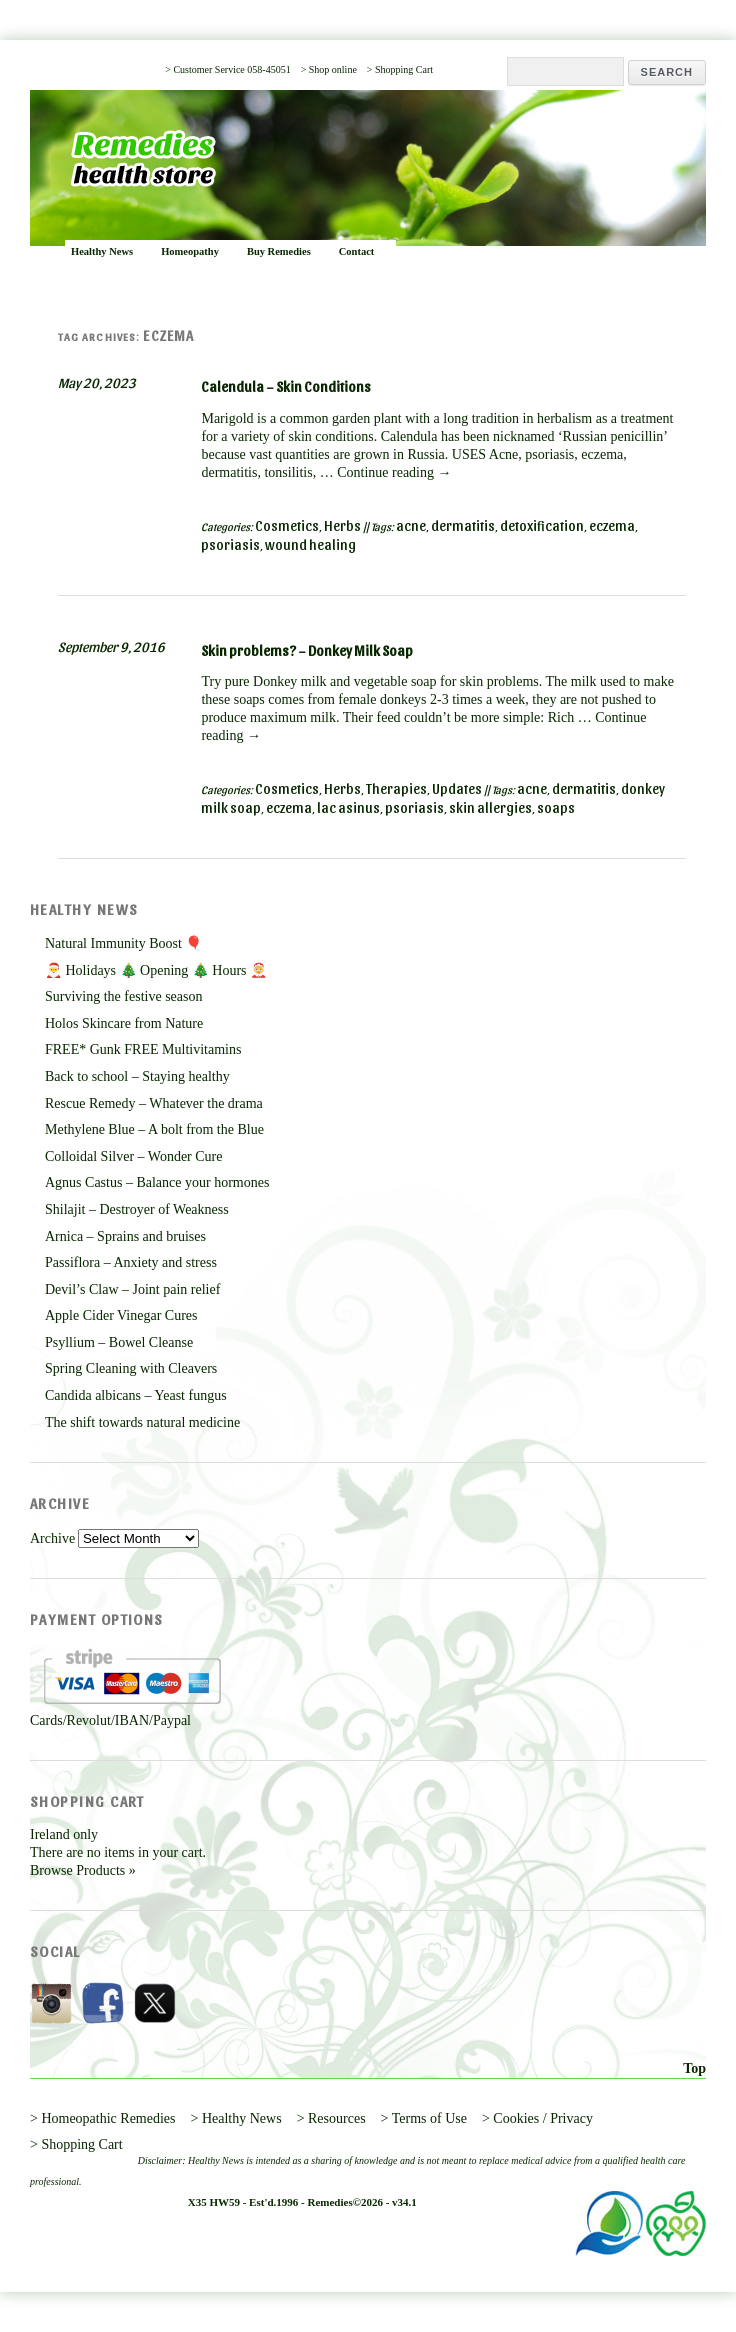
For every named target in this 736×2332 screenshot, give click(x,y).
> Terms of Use (424, 2118)
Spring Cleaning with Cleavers (131, 1368)
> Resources (331, 2118)
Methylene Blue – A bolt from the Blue (154, 1129)
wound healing (310, 544)
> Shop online (329, 69)
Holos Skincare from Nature (124, 1023)
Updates (457, 788)
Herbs (342, 525)
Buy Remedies (279, 251)
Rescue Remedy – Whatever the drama (154, 1103)
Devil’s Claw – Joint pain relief (132, 1289)
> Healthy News (236, 2118)
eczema (612, 525)
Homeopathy (190, 251)
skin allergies (490, 807)
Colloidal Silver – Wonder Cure (133, 1156)
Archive (52, 1538)
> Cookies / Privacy (537, 2118)
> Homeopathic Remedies (103, 2118)
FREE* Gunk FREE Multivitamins (143, 1049)
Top (694, 2068)
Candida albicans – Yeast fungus (136, 1395)
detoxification (542, 525)
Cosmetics (287, 525)
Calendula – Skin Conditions (286, 386)
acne (411, 525)
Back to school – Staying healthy (137, 1076)
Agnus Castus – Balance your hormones (157, 1182)
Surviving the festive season (123, 996)
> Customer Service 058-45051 (227, 69)
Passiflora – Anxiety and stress (131, 1262)
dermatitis (463, 525)
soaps (556, 807)
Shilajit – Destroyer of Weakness (137, 1209)
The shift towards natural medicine (142, 1422)
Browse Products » (83, 1870)
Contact (357, 251)
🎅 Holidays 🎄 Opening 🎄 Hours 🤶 (156, 970)
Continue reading (394, 472)
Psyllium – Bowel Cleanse (119, 1342)
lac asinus (348, 807)
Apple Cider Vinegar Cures (121, 1315)
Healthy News (102, 251)
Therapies (396, 788)
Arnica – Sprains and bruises (125, 1236)
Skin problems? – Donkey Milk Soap (307, 650)
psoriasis (230, 544)
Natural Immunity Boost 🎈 (123, 943)
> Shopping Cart (400, 69)
